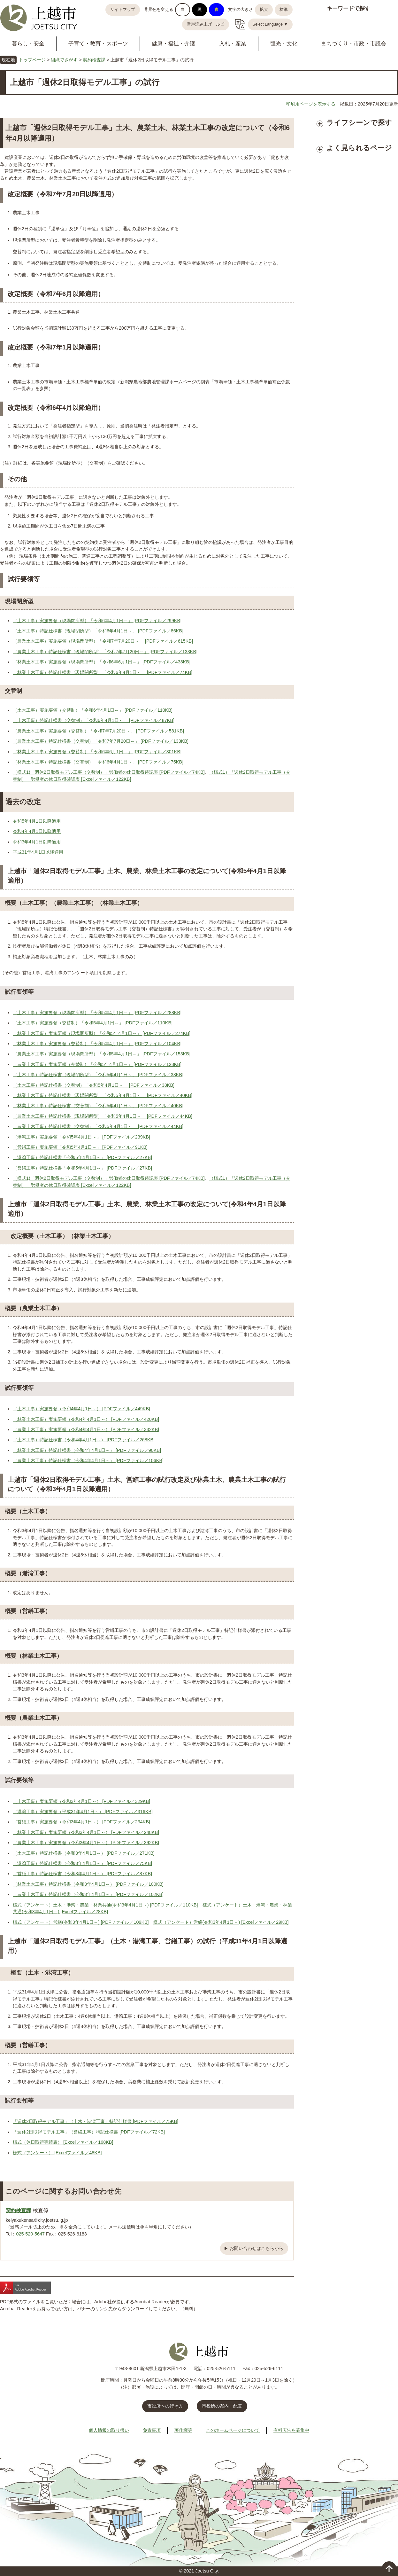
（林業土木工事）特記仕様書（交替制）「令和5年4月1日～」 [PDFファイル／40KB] (98, 1105)
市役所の (222, 2405)
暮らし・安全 (28, 44)
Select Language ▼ (270, 24)
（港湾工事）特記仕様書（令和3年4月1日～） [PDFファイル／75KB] (82, 1863)
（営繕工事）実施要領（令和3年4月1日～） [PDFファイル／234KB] (81, 1821)
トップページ (32, 59)
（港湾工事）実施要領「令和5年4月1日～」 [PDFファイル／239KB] (81, 1136)
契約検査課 (94, 59)
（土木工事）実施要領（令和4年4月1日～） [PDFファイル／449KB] (81, 1408)
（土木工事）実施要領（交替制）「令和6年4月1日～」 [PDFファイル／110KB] (92, 710)
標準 (283, 9)
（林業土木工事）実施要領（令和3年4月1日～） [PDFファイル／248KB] (86, 1832)
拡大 (264, 9)
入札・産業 (232, 44)
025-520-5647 (30, 2233)
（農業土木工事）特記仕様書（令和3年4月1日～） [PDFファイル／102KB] (88, 1894)
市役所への (165, 2405)
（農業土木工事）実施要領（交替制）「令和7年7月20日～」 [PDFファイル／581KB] (98, 730)
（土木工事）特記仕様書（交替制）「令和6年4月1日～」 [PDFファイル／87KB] (93, 720)
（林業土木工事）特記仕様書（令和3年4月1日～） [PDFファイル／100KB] (88, 1884)
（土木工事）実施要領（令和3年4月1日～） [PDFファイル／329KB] (81, 1801)
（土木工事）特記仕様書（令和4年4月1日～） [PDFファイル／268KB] (84, 1439)
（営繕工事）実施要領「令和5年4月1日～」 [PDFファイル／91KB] (80, 1147)
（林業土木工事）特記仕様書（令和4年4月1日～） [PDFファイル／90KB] (87, 1450)
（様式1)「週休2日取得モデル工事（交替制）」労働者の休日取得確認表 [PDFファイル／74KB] (109, 772)
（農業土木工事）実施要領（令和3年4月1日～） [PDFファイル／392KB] (86, 1842)
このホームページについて (233, 2430)
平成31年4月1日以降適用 (38, 852)
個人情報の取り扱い (109, 2430)
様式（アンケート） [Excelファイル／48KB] (57, 2152)
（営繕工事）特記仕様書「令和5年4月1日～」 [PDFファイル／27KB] (82, 1168)
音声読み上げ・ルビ (205, 24)
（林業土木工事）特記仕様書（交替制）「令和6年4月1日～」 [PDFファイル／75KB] (98, 761)
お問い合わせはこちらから (256, 2248)
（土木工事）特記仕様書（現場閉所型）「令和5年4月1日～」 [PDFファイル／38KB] (98, 1074)
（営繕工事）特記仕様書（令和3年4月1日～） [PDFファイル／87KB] (82, 1873)
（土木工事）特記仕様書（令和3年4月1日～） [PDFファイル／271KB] (84, 1853)
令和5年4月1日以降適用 (37, 821)
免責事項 (152, 2430)
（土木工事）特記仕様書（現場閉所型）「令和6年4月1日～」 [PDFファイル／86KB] (98, 630)
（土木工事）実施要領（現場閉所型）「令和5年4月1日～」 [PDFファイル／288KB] (97, 1012)
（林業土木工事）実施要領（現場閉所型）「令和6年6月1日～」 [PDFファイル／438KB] (101, 661)
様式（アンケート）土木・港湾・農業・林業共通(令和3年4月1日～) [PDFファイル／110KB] (105, 1904)
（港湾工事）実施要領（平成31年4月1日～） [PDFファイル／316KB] (83, 1811)
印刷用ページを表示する (310, 103)
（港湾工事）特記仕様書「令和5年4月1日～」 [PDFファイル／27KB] (82, 1157)
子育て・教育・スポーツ (98, 44)
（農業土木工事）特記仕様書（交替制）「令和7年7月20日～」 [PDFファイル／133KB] (100, 741)
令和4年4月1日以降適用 (37, 831)
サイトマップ (122, 9)
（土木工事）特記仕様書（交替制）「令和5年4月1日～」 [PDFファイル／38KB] (93, 1085)
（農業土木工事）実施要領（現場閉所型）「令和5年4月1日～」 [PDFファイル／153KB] (101, 1053)
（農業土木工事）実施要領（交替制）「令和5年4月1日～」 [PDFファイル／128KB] (97, 1064)
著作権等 (183, 2430)
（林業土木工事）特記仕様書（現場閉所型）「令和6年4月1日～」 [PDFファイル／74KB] (102, 672)
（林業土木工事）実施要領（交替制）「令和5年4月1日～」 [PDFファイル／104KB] (97, 1043)
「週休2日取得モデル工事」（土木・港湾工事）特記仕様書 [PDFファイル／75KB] (95, 2121)
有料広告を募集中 (291, 2430)
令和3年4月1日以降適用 (37, 841)
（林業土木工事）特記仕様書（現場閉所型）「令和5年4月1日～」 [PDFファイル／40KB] (102, 1095)
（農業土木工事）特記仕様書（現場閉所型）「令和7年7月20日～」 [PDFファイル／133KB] (105, 651)
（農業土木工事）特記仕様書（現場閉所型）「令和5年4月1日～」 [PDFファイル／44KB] (102, 1116)
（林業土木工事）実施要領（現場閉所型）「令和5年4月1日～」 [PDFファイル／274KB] (101, 1033)
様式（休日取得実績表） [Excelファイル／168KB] (63, 2142)
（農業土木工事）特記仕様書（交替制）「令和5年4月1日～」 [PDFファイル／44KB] (98, 1126)
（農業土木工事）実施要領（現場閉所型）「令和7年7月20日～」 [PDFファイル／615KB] (103, 641)
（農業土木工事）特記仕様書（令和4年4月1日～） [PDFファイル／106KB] (88, 1460)
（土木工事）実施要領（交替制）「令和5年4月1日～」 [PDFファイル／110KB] (92, 1022)
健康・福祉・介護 (173, 44)
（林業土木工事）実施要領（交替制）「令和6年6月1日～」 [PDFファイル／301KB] (97, 751)
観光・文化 (283, 44)
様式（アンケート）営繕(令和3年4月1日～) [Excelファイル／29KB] (221, 1922)
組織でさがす (64, 59)
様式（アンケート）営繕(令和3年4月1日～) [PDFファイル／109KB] (81, 1922)
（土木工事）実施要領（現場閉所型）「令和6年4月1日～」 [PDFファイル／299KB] (97, 620)
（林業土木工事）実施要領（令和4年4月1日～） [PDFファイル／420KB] (86, 1419)
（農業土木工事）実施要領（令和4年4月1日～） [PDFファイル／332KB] (86, 1429)
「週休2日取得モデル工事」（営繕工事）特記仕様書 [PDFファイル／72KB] (89, 2131)
